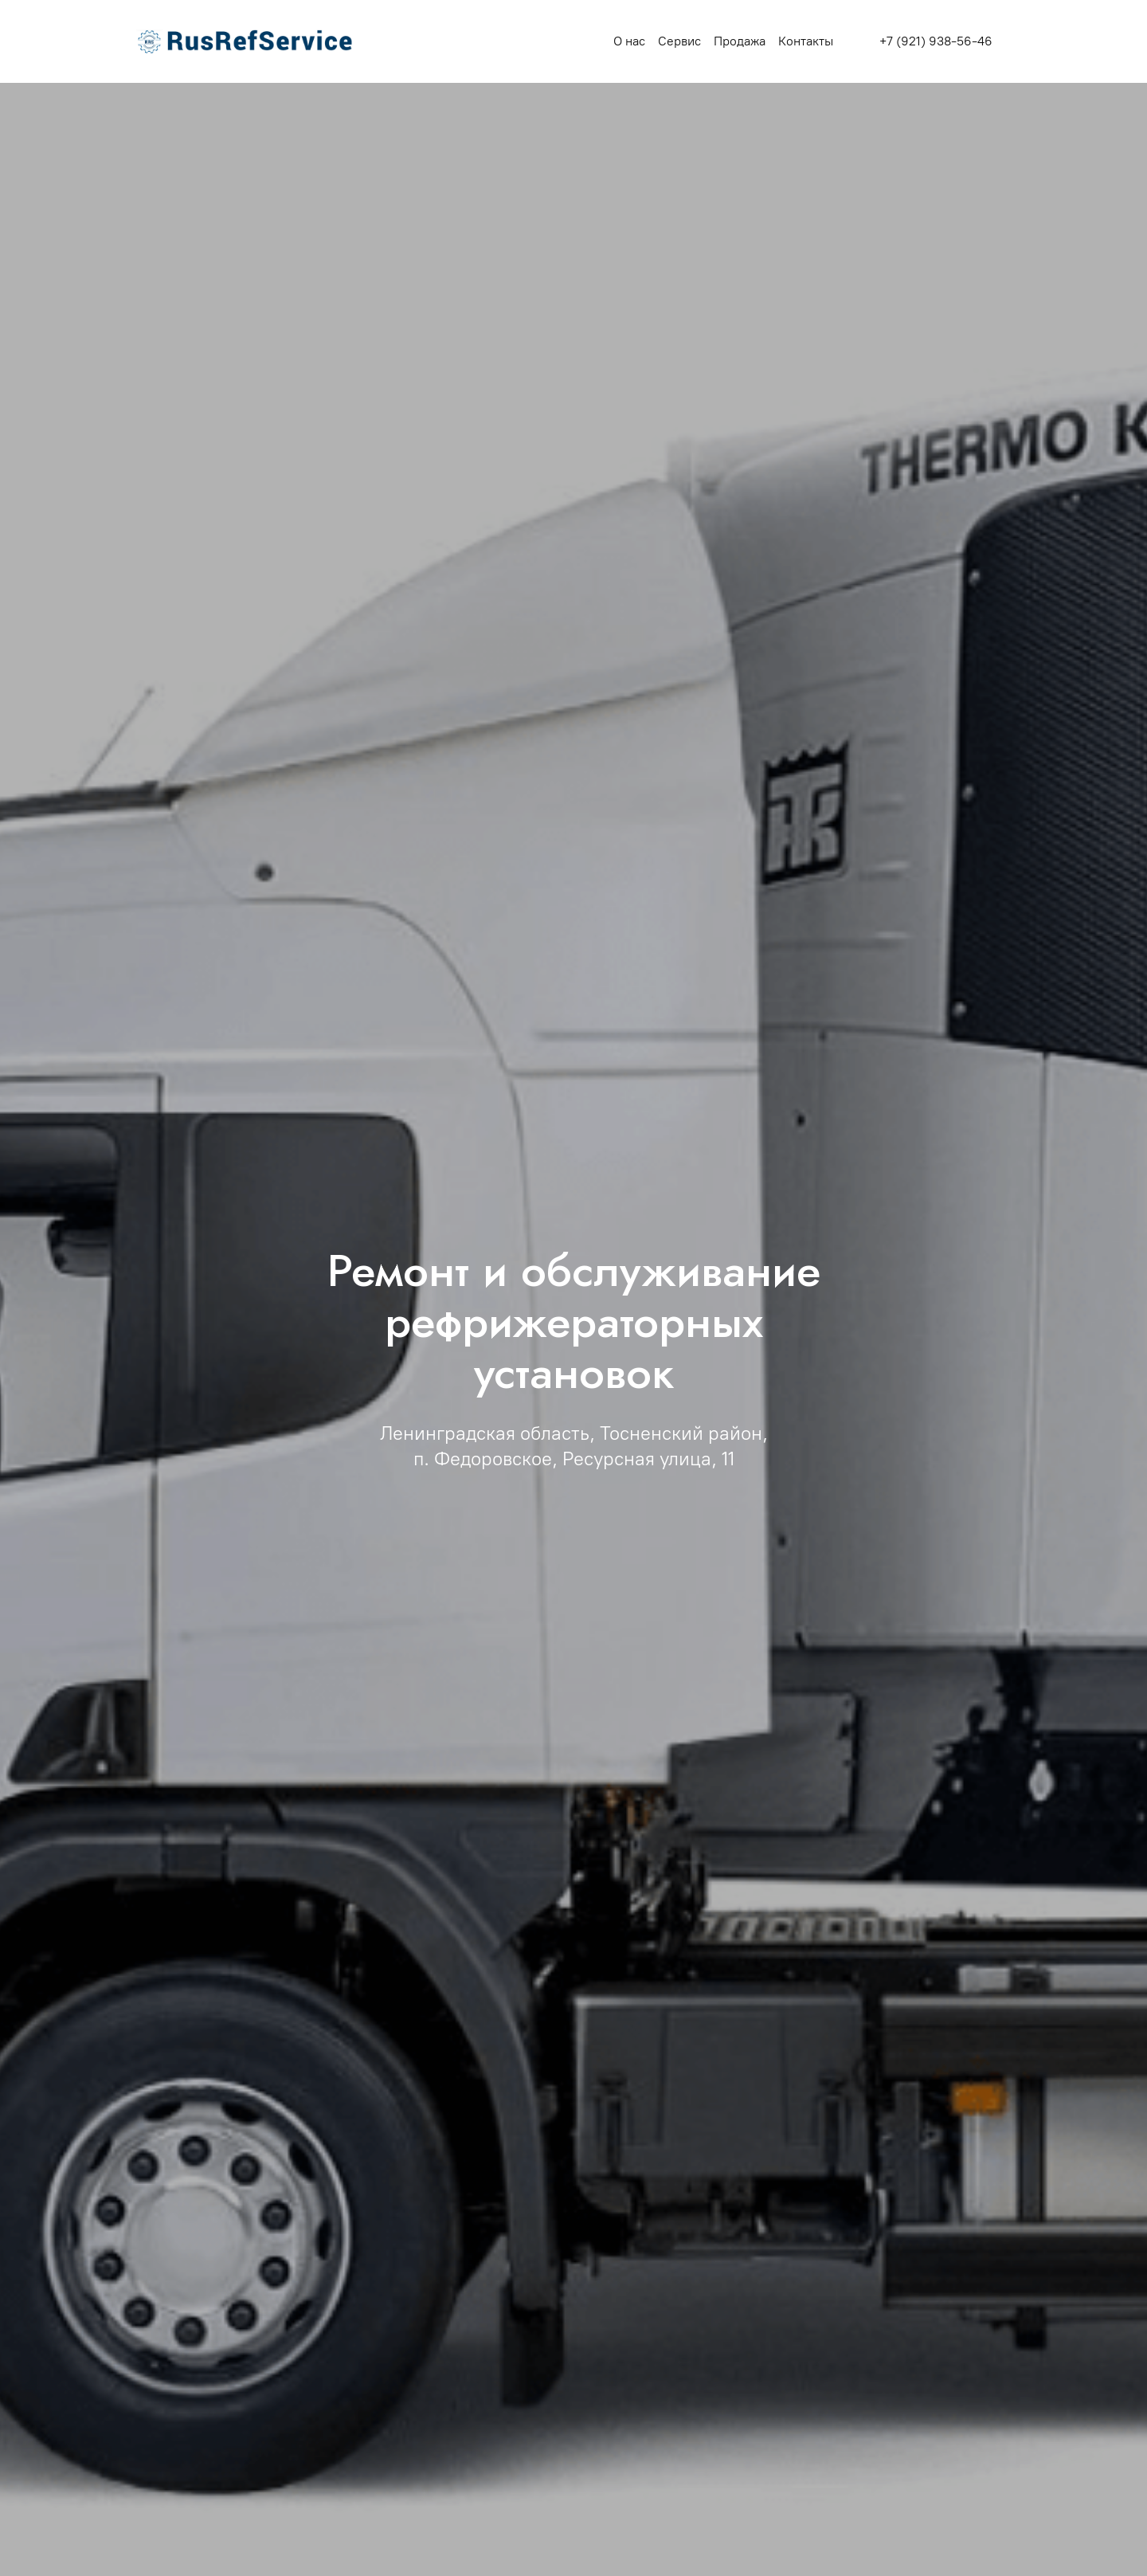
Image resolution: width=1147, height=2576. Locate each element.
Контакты (805, 41)
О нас (629, 41)
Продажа (739, 41)
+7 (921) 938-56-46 (935, 41)
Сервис (679, 41)
